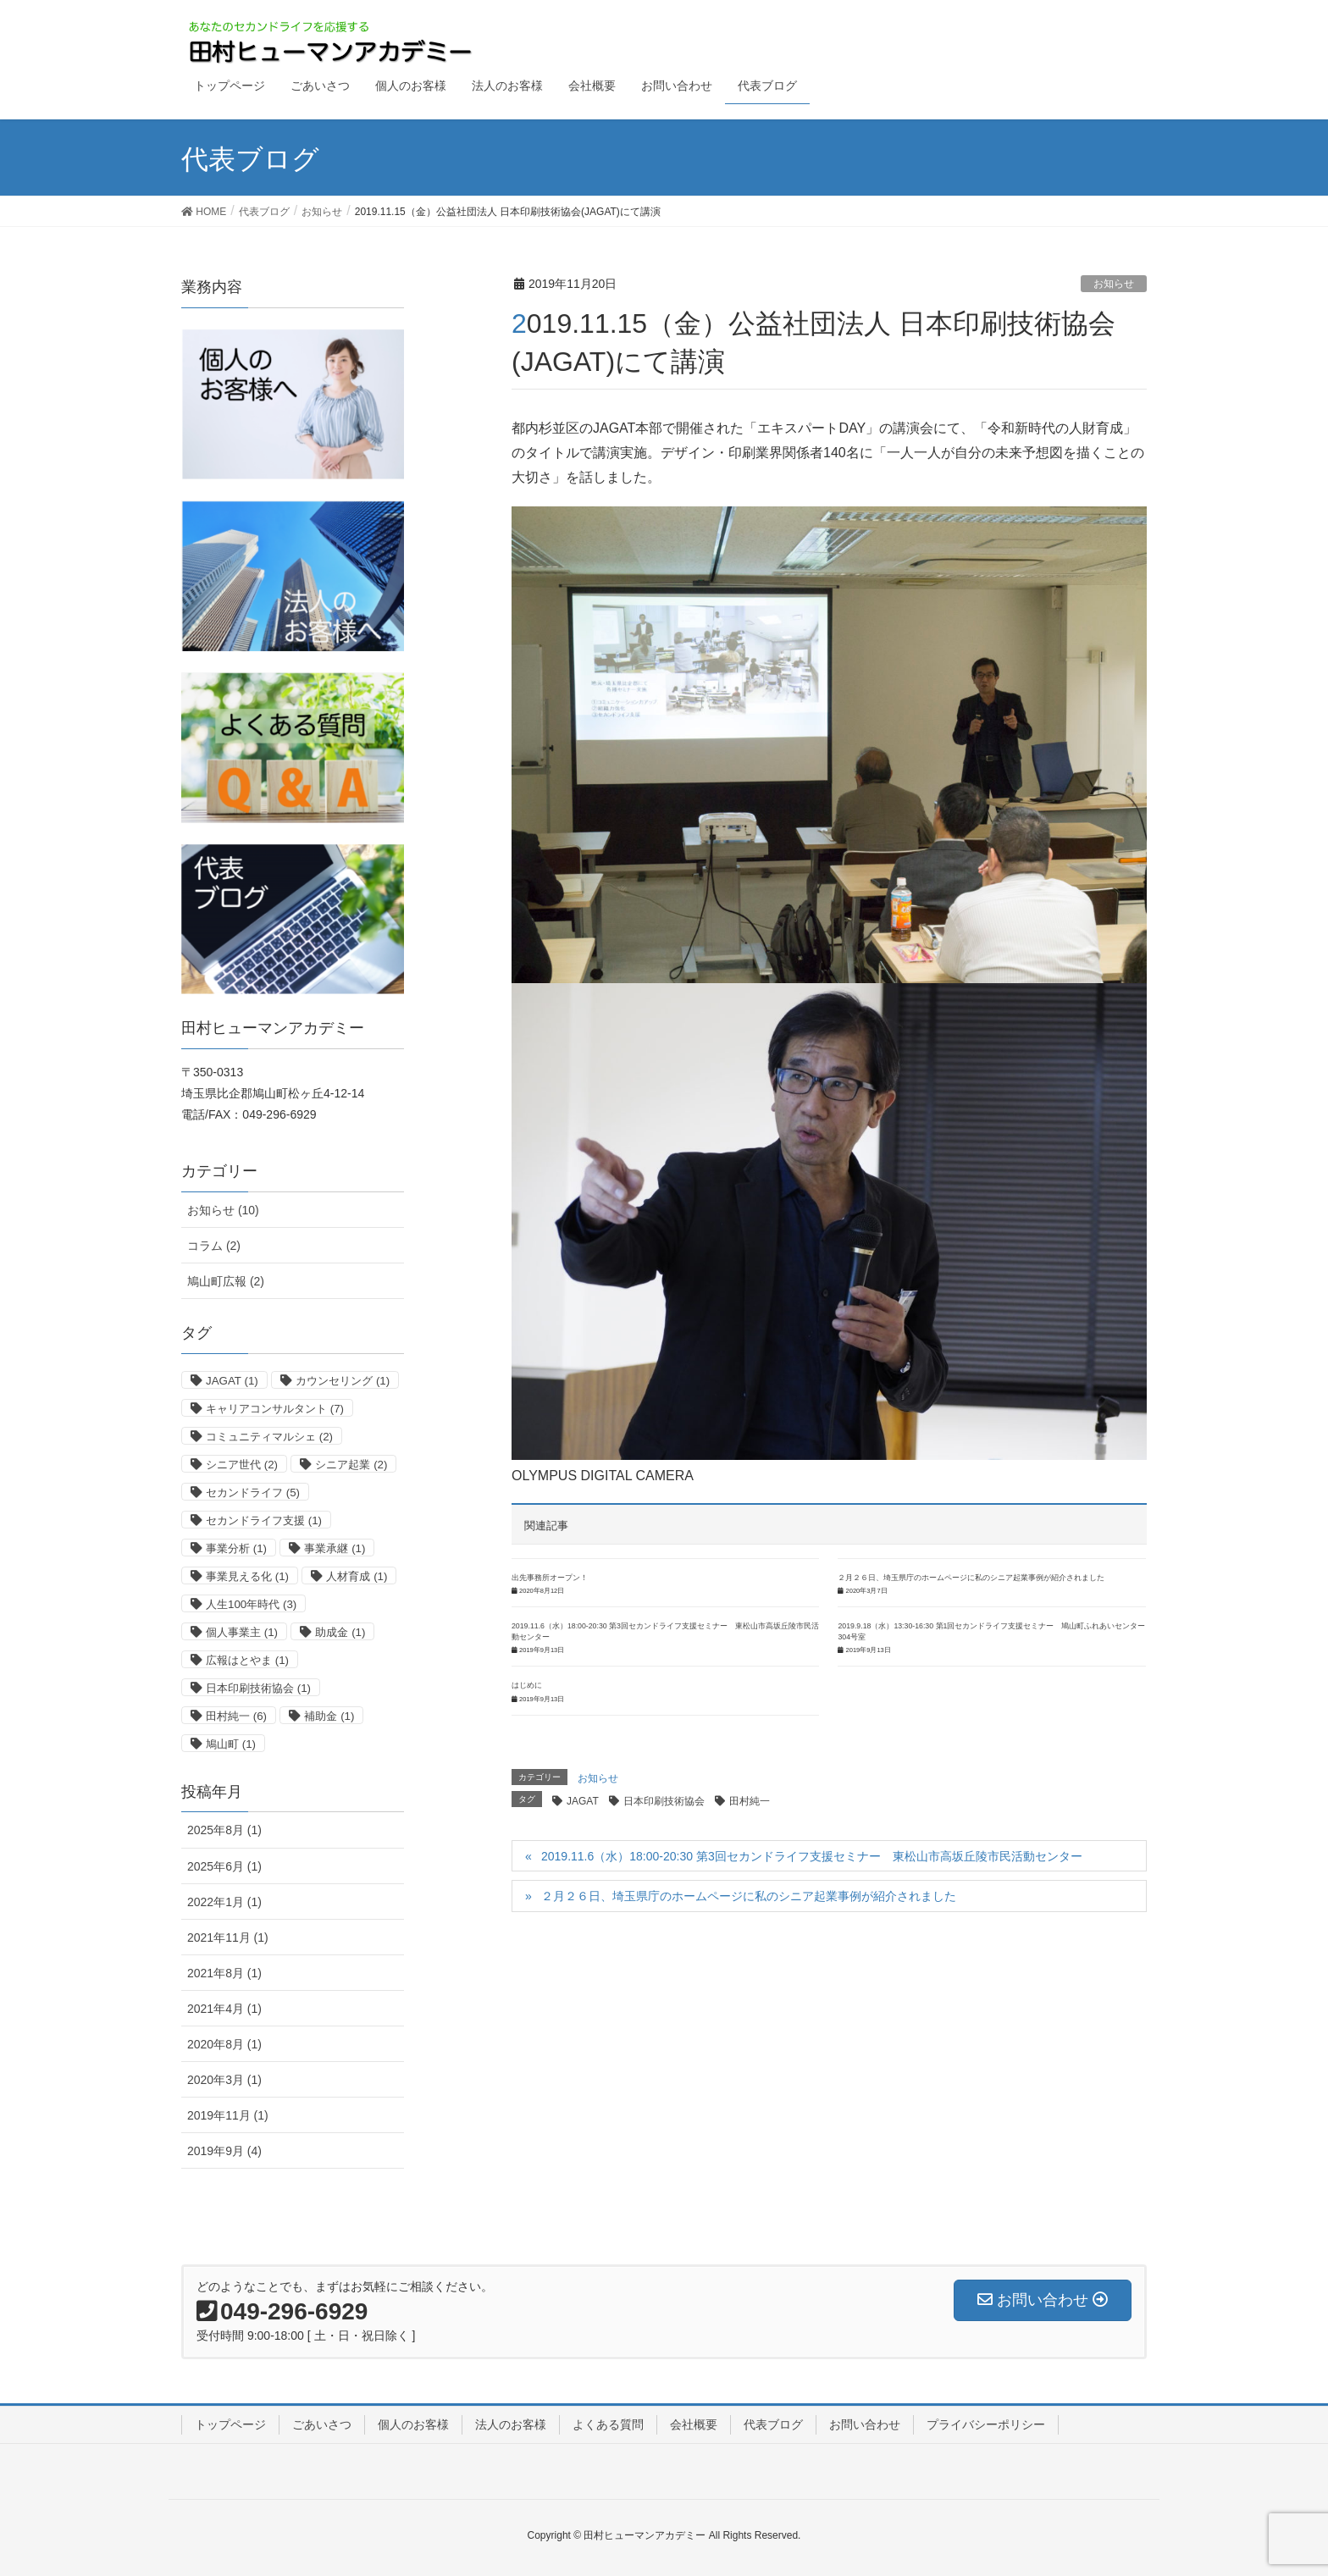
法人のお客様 (510, 2424)
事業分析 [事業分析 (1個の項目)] (236, 1548)
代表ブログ (773, 2424)
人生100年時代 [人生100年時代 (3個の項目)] (251, 1604)
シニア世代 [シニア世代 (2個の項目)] (242, 1464)
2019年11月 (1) (227, 2115)
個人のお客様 (413, 2424)
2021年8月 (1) (224, 1973)
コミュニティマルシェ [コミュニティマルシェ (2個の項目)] (269, 1436)
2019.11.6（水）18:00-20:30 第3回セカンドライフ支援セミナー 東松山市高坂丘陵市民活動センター (811, 1856)
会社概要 (693, 2424)
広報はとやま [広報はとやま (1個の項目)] (247, 1660)
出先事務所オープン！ (550, 1577)
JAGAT (583, 1801)
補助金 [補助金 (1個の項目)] (329, 1716)
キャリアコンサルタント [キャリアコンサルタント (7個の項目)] (275, 1408)
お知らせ (1113, 284)
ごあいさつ (321, 2424)
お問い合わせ (864, 2424)
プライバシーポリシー (986, 2424)
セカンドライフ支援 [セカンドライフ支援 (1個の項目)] (264, 1520)
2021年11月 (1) (227, 1937)
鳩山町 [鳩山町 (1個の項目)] (231, 1744)
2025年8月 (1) (224, 1830)
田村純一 (749, 1801)
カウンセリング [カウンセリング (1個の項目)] (343, 1380)
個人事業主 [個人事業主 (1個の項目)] (242, 1632)
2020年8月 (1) (224, 2044)
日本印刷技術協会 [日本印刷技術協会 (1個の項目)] (258, 1688)
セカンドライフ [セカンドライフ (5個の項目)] (253, 1492)
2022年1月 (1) (224, 1902)
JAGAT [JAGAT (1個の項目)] (232, 1380)
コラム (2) (214, 1245)
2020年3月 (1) (224, 2080)
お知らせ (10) (223, 1210)
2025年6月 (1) (224, 1866)
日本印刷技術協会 (664, 1801)
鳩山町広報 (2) (225, 1281)
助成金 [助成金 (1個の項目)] (340, 1632)
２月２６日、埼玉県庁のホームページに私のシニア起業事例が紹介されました (971, 1577)
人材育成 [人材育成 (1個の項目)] (356, 1576)
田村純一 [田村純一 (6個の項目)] (236, 1716)
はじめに (527, 1685)
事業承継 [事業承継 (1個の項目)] (334, 1548)
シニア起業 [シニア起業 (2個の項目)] (351, 1464)
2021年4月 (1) (224, 2008)
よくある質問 (608, 2424)
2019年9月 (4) (224, 2151)
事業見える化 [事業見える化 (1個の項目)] (247, 1576)
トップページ (230, 2424)
